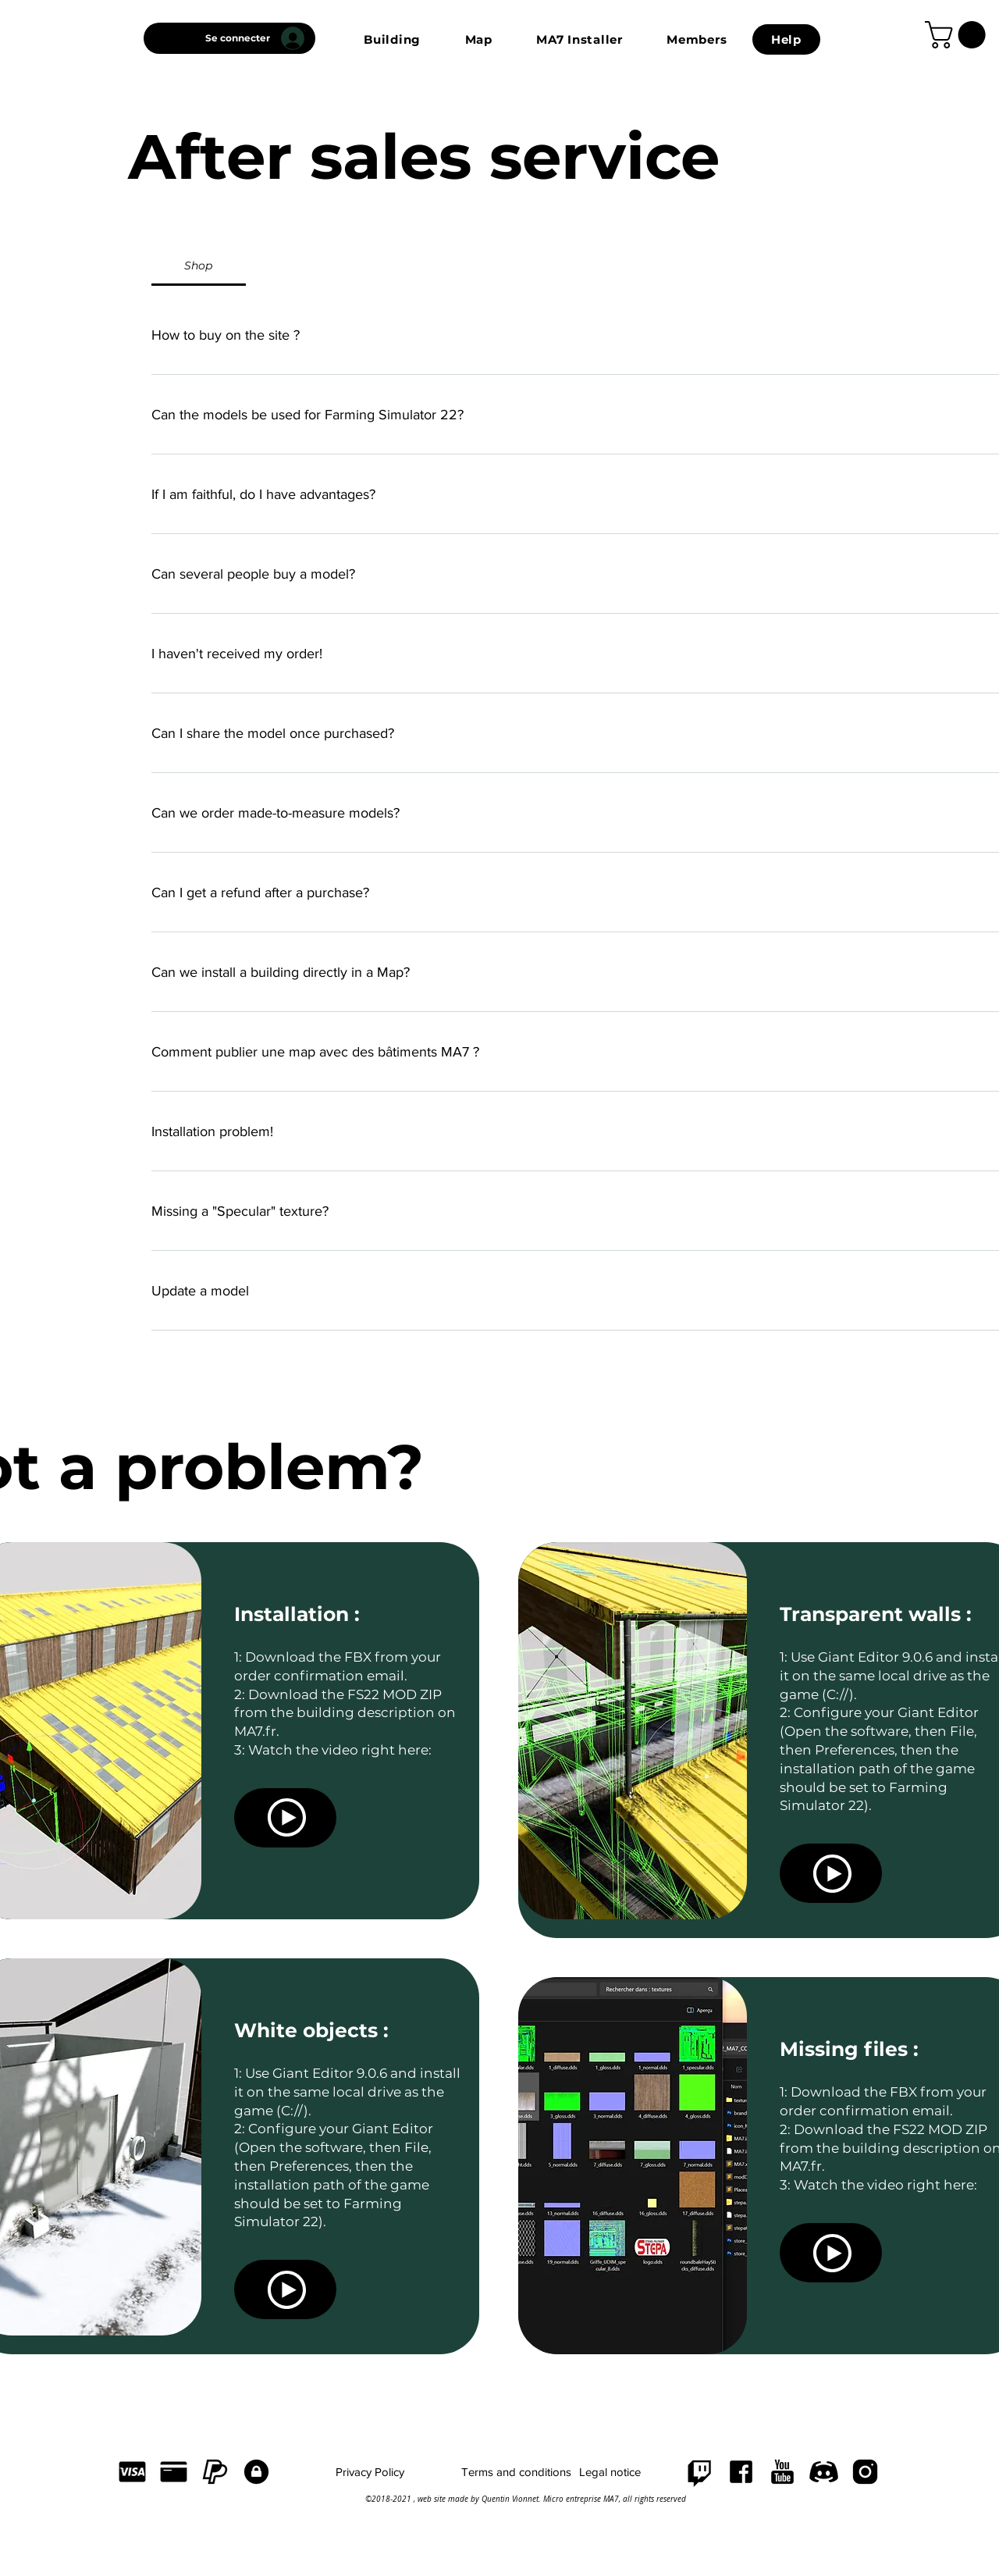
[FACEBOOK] (741, 2472)
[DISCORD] (824, 2472)
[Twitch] (699, 2472)
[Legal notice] (609, 2472)
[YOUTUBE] (782, 2472)
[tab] (198, 265)
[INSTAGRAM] (865, 2472)
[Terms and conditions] (516, 2472)
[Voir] (285, 1817)
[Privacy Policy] (370, 2472)
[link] (958, 34)
